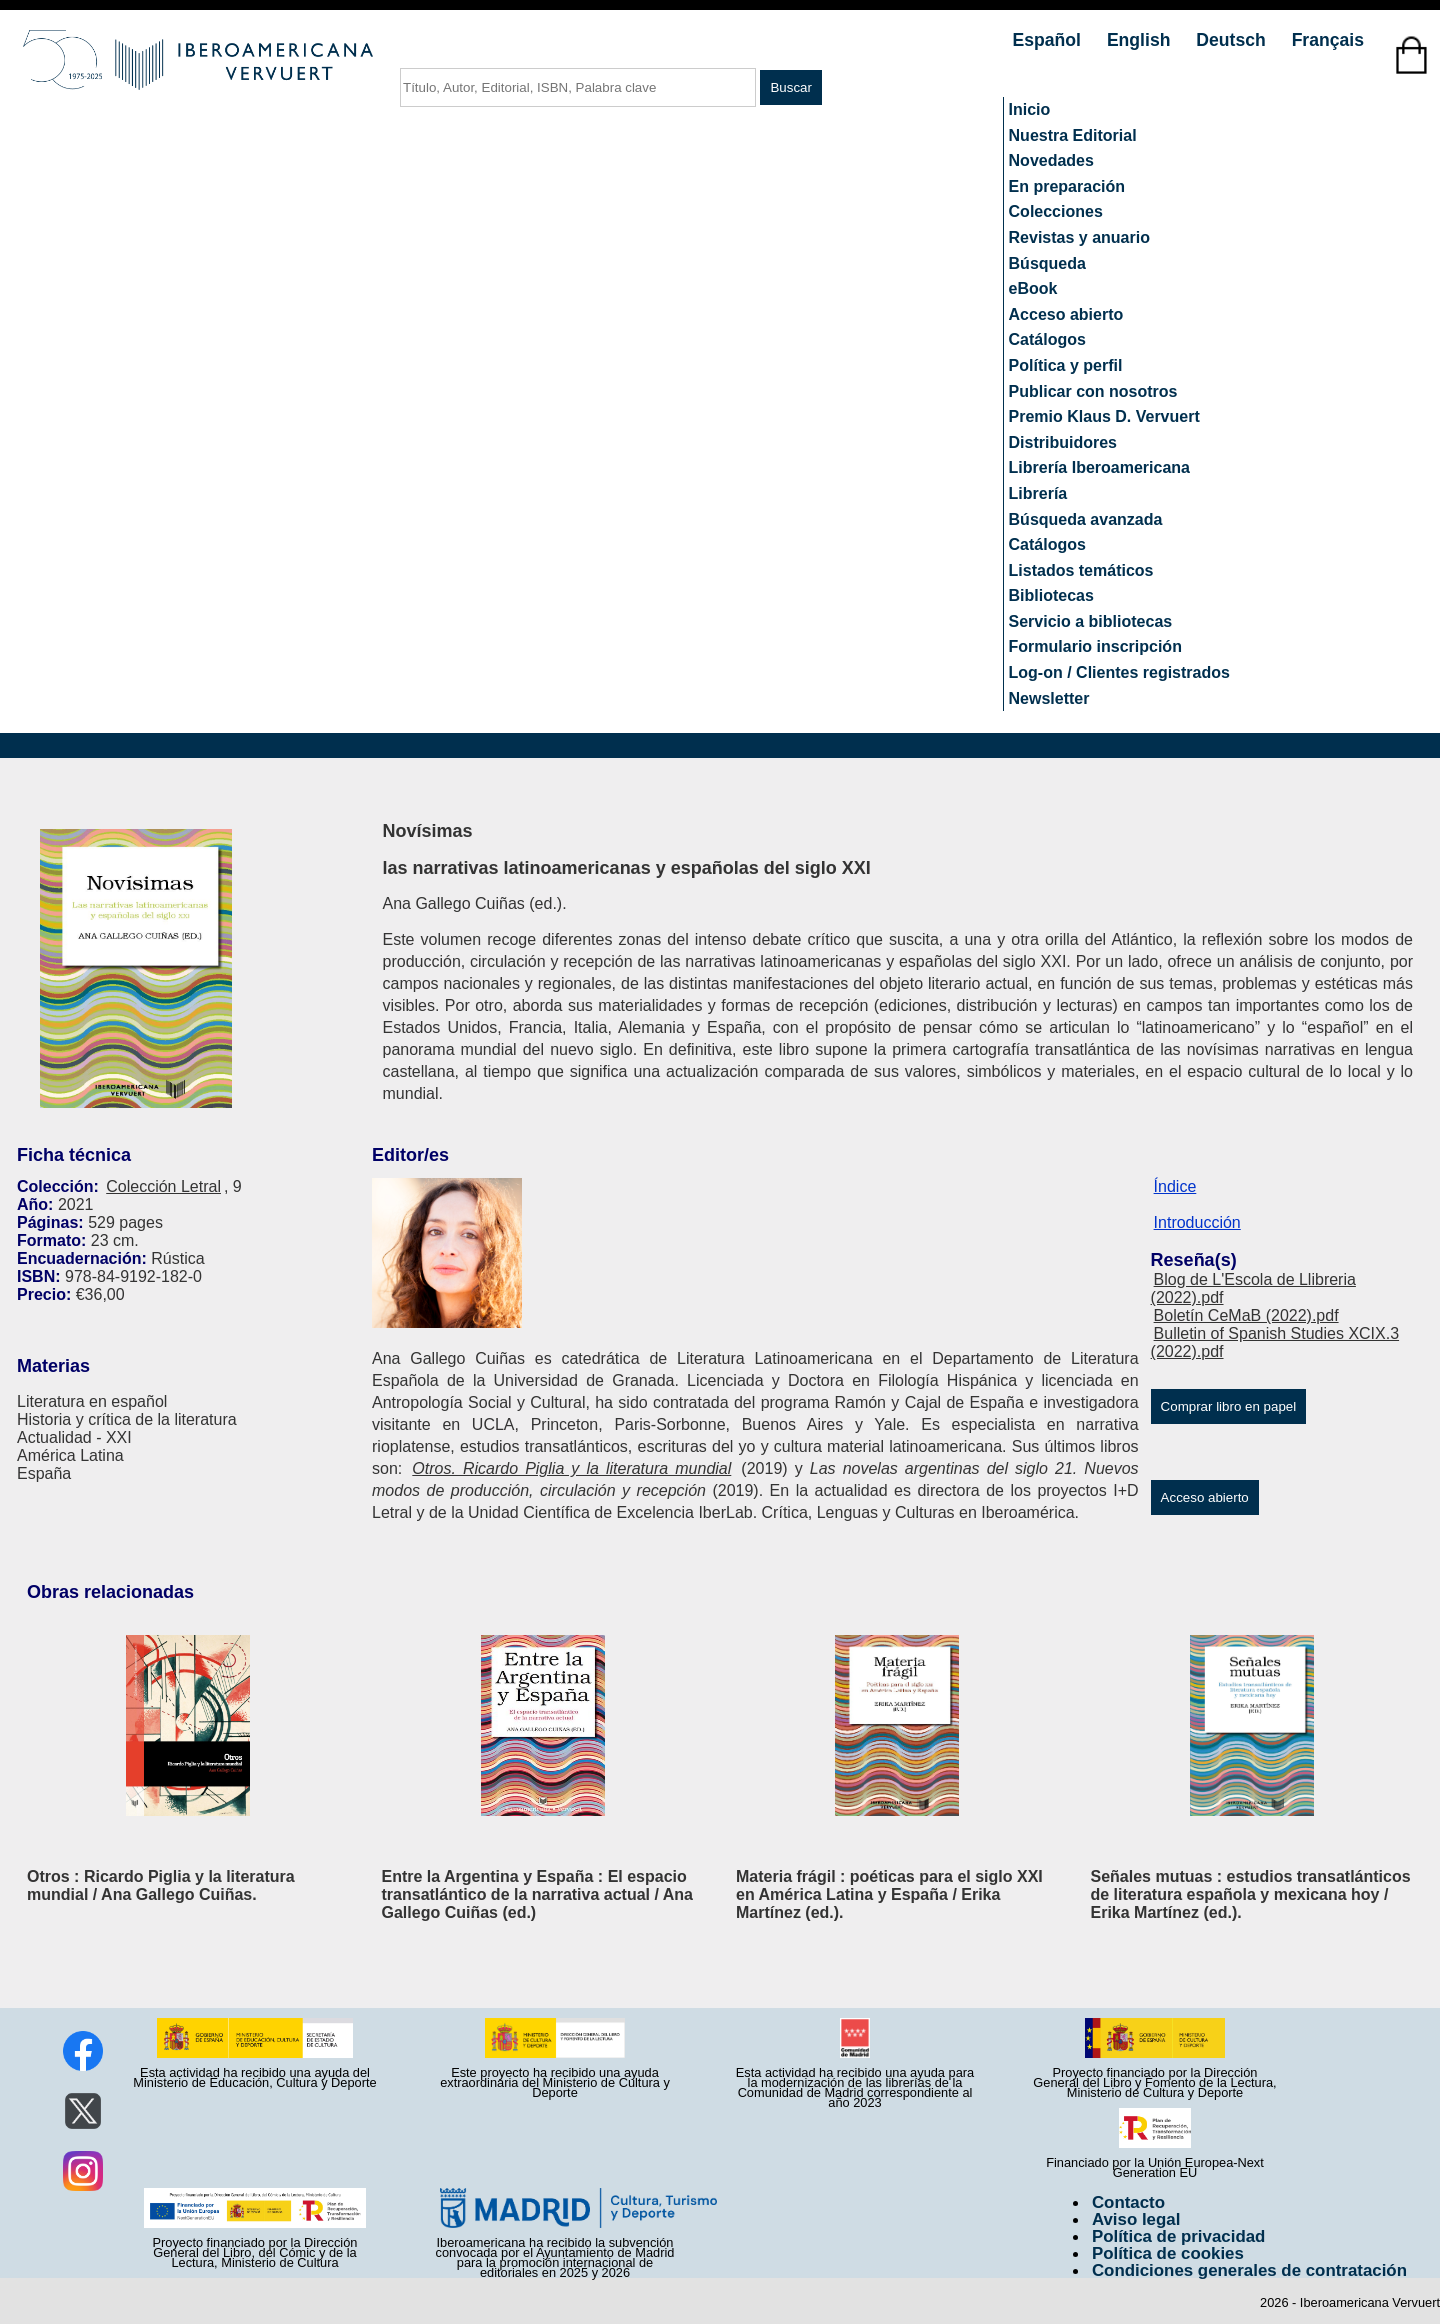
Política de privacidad (1179, 2236)
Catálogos (1047, 339)
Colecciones (1056, 211)
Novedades (1051, 160)
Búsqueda (1047, 263)
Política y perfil (1066, 365)
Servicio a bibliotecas (1091, 621)
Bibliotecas (1051, 595)
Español (1049, 40)
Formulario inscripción (1095, 646)
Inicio (1030, 109)
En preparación (1067, 186)
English (1141, 40)
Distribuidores (1063, 442)
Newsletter (1049, 698)
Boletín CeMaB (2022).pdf (1246, 1315)
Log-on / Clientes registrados (1119, 672)
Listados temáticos (1081, 570)
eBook (1033, 288)
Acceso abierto (1066, 314)
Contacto (1128, 2202)
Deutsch (1233, 40)
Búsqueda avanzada (1086, 519)
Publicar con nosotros (1093, 391)
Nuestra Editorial (1073, 135)
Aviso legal (1136, 2219)
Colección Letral (163, 1186)
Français (1328, 40)
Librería (1038, 493)
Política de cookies (1168, 2253)
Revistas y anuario (1079, 237)
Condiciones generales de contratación (1249, 2270)
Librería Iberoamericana (1099, 467)
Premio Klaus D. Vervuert (1104, 416)
